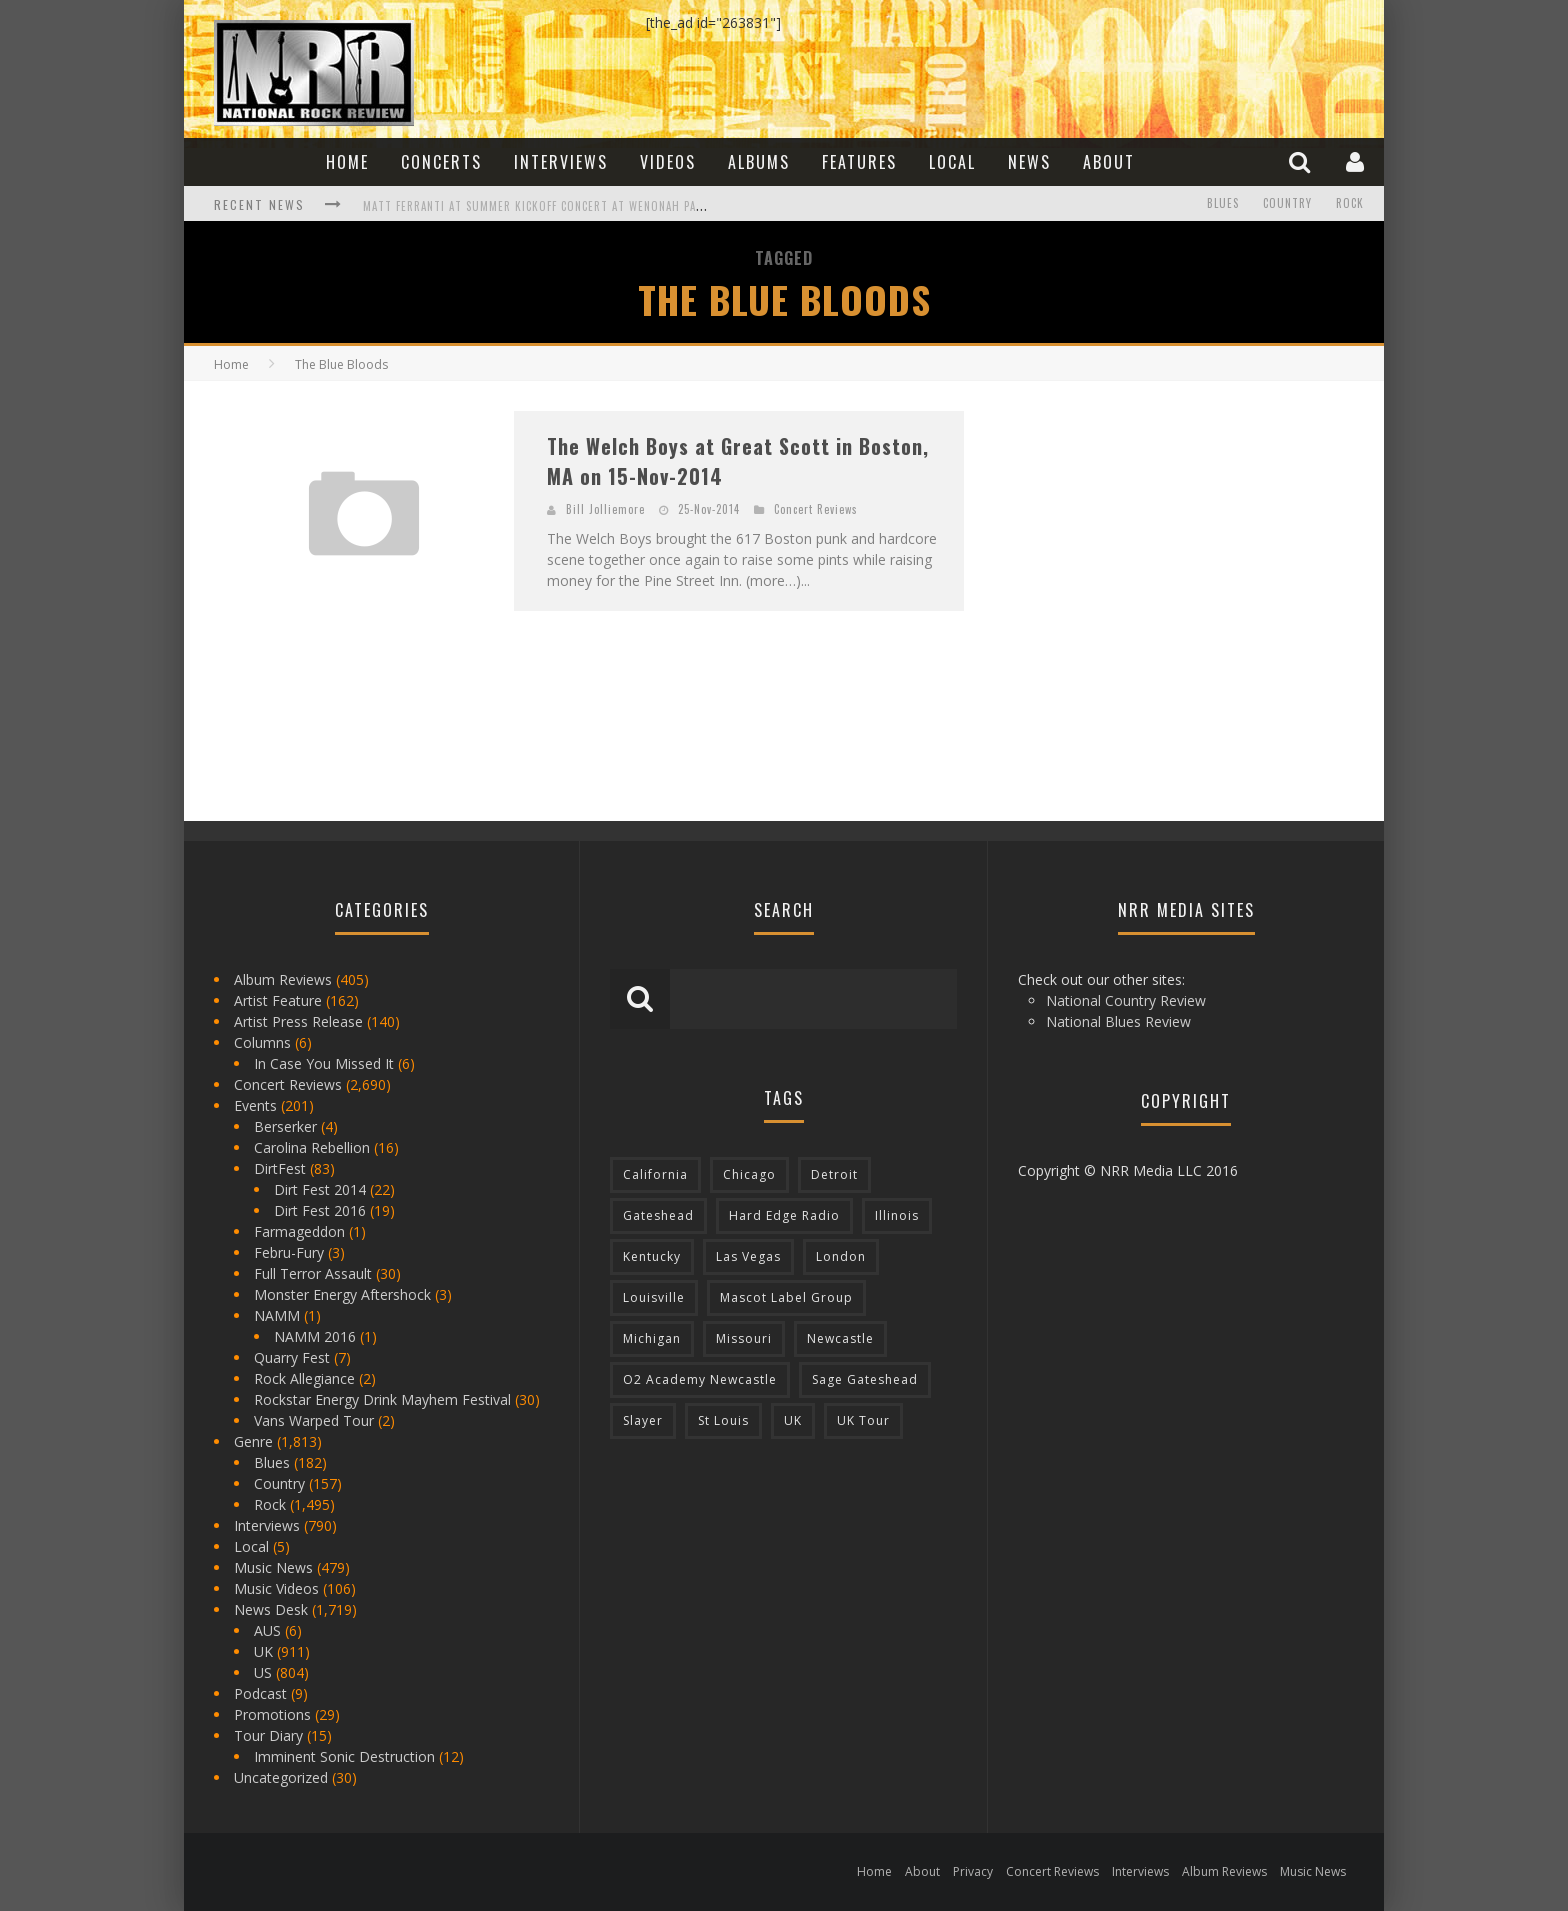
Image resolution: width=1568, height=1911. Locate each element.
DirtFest (280, 1168)
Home (347, 162)
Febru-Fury (289, 1252)
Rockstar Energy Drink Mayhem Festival (382, 1399)
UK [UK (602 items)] (793, 1420)
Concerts (441, 162)
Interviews (561, 162)
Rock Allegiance (304, 1378)
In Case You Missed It (324, 1063)
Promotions (272, 1714)
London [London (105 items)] (841, 1256)
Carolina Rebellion (312, 1147)
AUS (267, 1630)
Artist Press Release (298, 1021)
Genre (253, 1441)
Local (952, 162)
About (1109, 162)
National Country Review (1126, 1000)
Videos (668, 162)
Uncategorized (281, 1777)
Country (1287, 204)
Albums (759, 162)
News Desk (271, 1609)
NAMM (277, 1315)
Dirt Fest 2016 (320, 1210)
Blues (1223, 204)
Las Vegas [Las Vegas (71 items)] (748, 1256)
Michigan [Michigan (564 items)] (652, 1338)
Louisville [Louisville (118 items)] (654, 1297)
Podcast (260, 1693)
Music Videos (276, 1588)
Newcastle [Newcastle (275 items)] (840, 1338)
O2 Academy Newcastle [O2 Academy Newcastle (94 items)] (700, 1379)
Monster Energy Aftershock (342, 1294)
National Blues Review (1118, 1021)
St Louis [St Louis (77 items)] (723, 1420)
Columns (262, 1042)
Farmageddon (299, 1231)
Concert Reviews (816, 509)
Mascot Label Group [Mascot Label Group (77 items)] (786, 1297)
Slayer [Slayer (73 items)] (643, 1420)
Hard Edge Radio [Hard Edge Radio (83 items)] (784, 1215)
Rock (1350, 204)
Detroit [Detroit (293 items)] (834, 1174)
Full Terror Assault (313, 1273)
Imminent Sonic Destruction (344, 1756)
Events (255, 1105)
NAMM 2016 (315, 1336)
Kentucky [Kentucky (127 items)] (652, 1256)
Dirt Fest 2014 (320, 1189)
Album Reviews (283, 979)
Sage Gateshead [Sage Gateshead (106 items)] (865, 1379)
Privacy (973, 1871)
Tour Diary (268, 1735)
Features (859, 162)
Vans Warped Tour (314, 1420)
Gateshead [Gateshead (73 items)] (658, 1215)
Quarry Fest (292, 1357)
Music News (273, 1567)
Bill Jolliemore (605, 509)
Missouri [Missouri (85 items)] (744, 1338)
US (263, 1672)
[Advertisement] (1144, 536)
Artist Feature (278, 1000)
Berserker (285, 1126)
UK (263, 1651)
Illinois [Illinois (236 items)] (897, 1215)
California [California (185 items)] (655, 1174)
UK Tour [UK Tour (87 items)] (863, 1420)
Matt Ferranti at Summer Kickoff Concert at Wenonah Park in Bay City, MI (579, 206)
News (1029, 162)
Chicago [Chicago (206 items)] (749, 1174)
